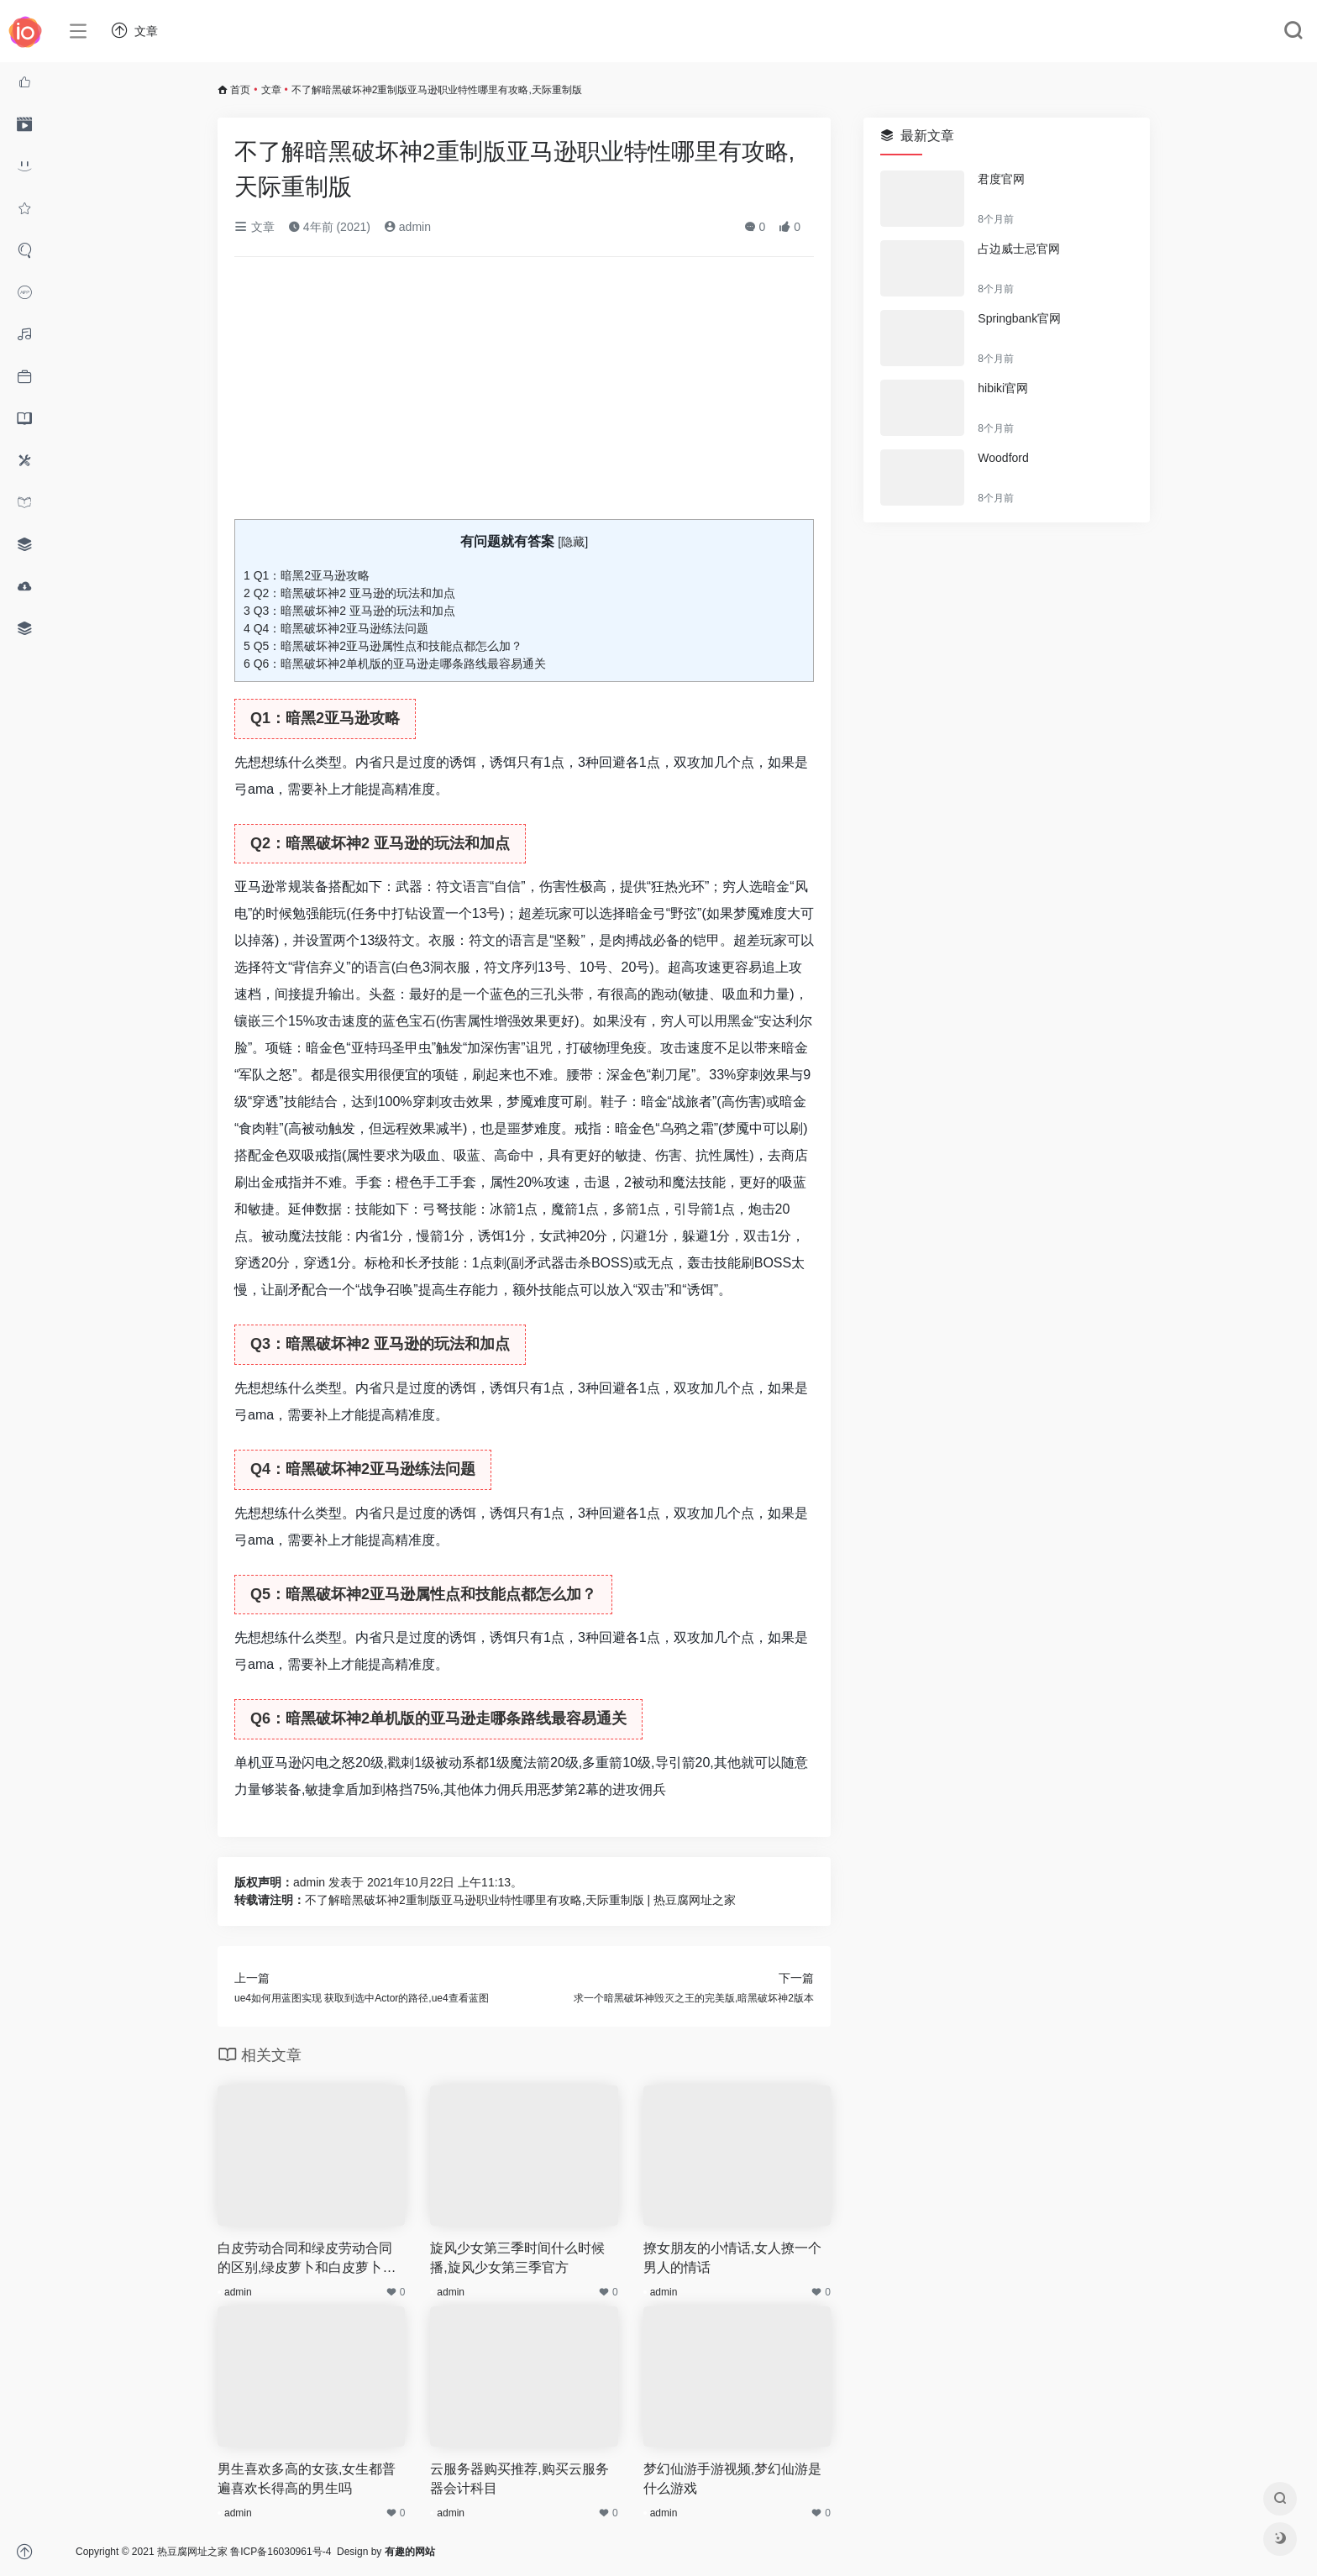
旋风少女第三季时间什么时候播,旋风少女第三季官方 (517, 2257)
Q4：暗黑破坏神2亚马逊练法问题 (336, 628)
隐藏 (573, 541)
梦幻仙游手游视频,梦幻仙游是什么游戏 (732, 2478)
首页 (240, 90)
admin (407, 226)
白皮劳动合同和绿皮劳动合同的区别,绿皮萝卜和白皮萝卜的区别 (307, 2259)
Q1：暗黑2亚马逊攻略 (307, 575)
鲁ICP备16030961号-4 (280, 2552)
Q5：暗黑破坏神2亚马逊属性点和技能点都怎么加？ (383, 646)
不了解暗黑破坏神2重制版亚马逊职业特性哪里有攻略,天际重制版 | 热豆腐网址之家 (520, 1900)
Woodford (1003, 457)
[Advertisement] (524, 394)
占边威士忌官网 (1019, 248)
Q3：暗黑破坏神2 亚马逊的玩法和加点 (349, 610)
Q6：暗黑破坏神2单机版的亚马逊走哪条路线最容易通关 (395, 663)
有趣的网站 (410, 2552)
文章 (271, 90)
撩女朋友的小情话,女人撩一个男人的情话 (732, 2257)
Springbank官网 (1019, 318)
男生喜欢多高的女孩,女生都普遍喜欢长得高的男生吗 (307, 2478)
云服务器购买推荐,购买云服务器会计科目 (519, 2478)
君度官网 (1001, 179)
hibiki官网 (1003, 388)
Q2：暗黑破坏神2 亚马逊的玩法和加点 (349, 593)
